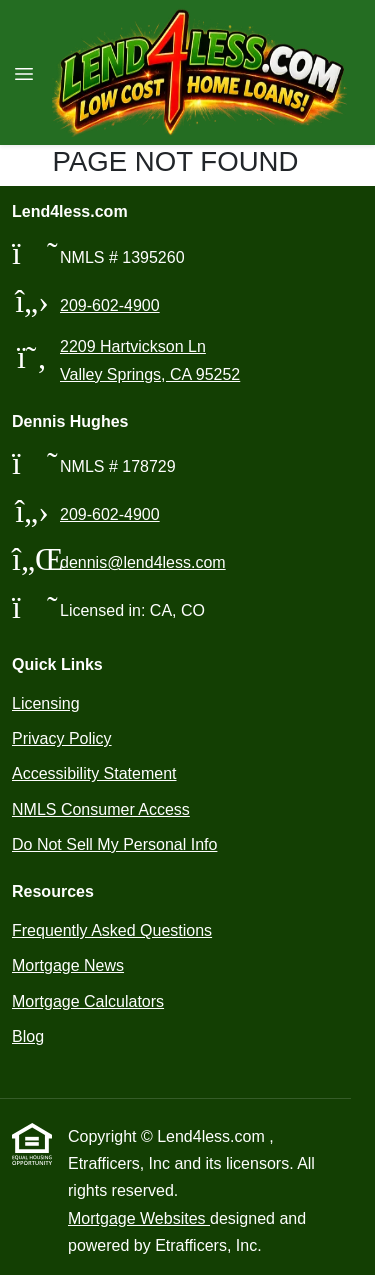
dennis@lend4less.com (143, 562)
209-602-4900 (110, 305)
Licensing (46, 703)
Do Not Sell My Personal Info (114, 844)
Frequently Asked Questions (112, 930)
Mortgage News (68, 965)
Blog (28, 1036)
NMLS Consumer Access (101, 809)
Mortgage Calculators (88, 1001)
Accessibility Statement (94, 773)
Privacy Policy (62, 738)
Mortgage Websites (139, 1218)
